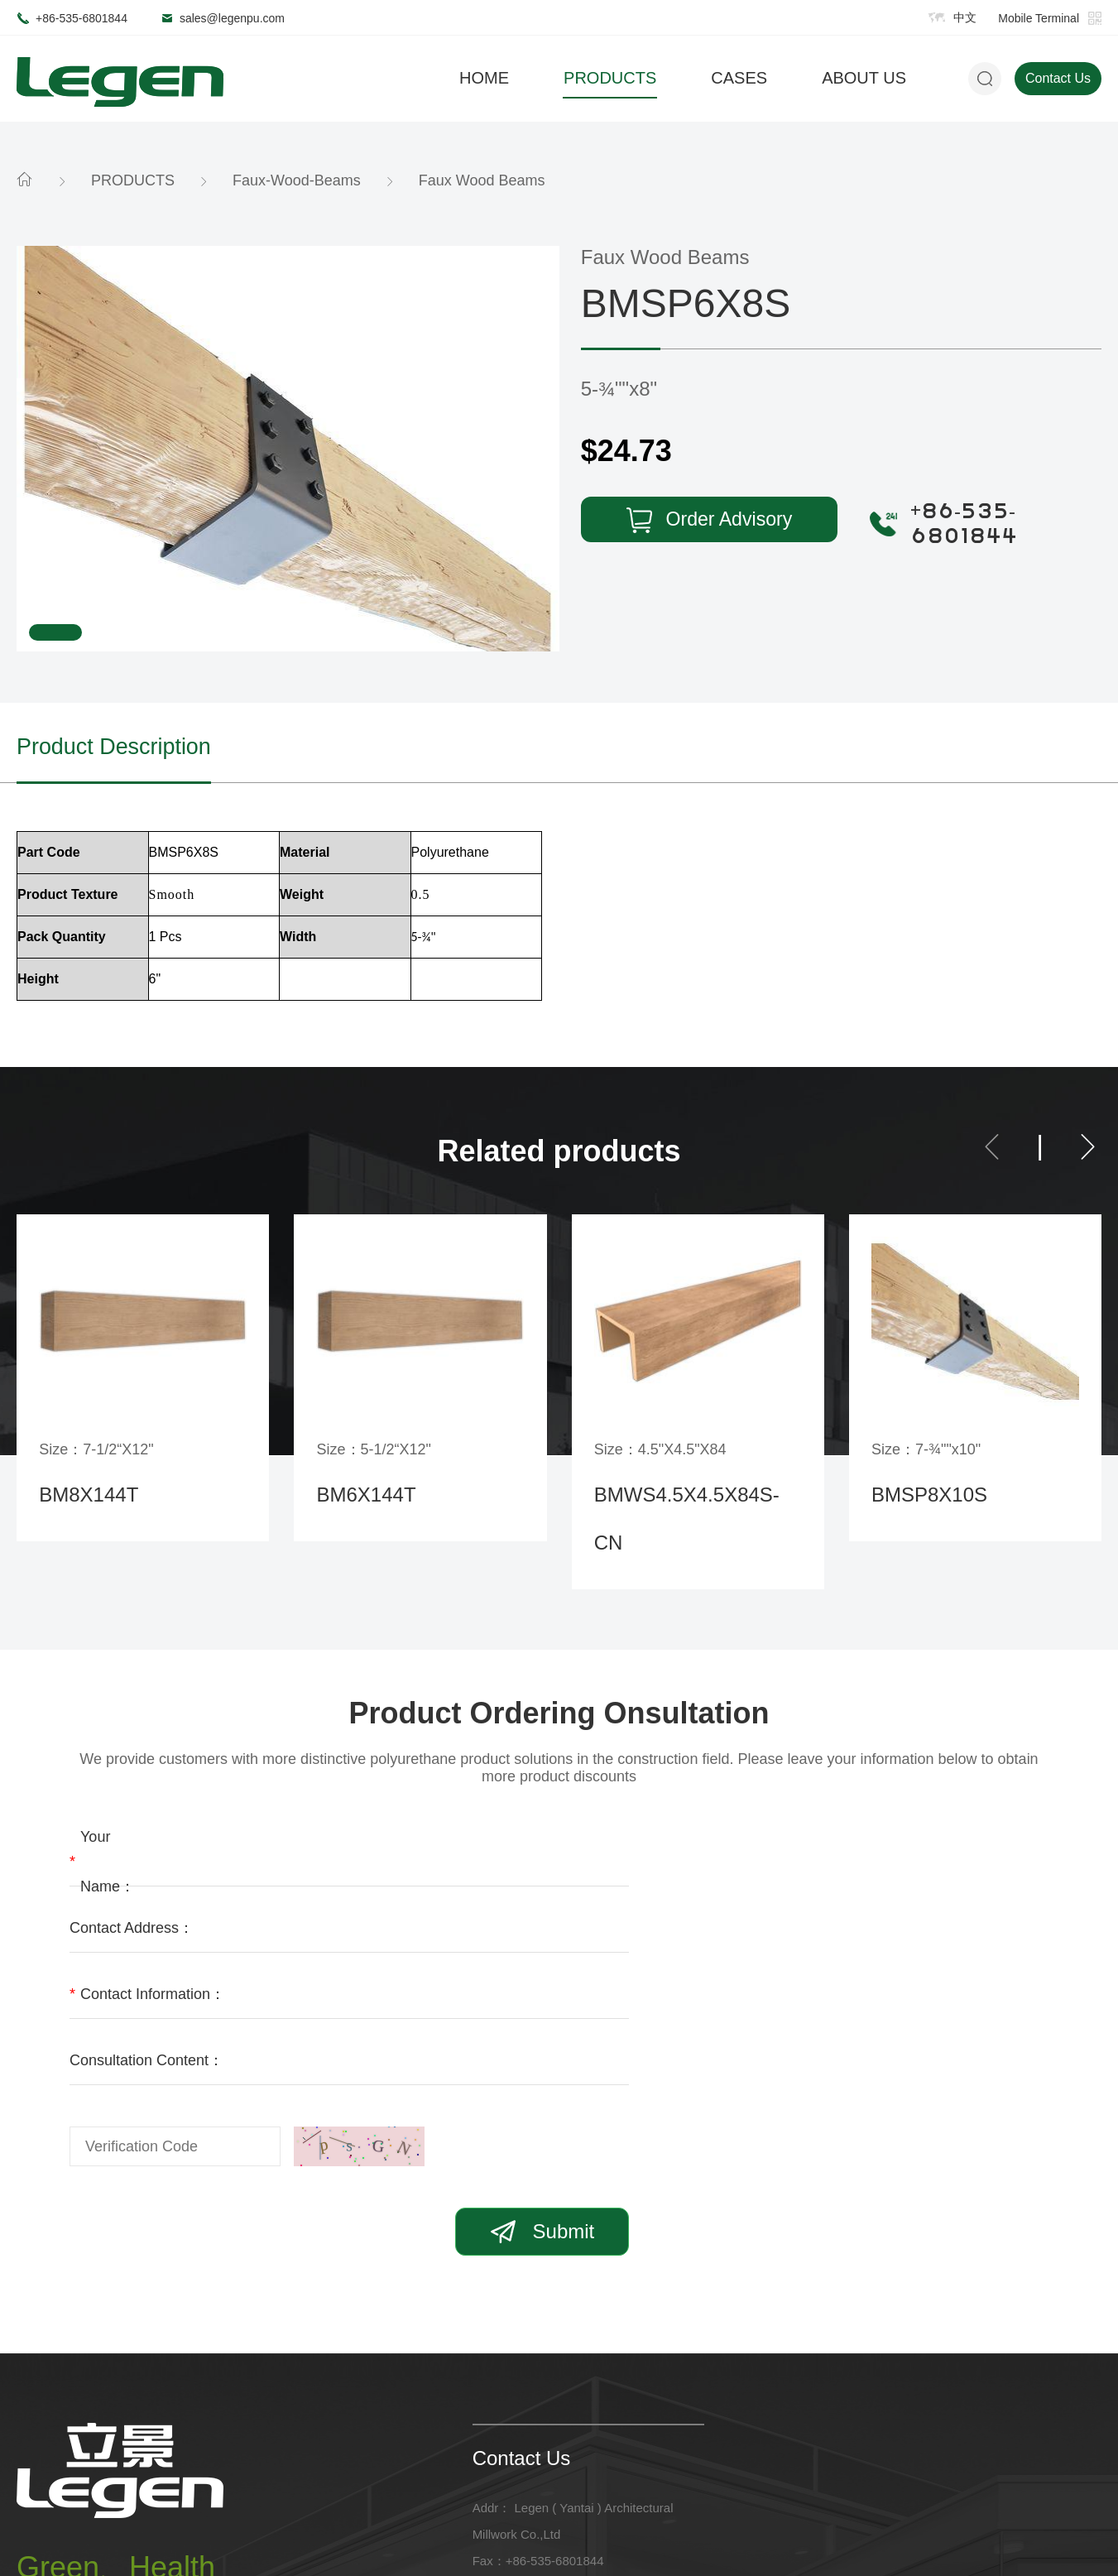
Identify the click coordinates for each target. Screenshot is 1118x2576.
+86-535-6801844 (81, 18)
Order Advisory (688, 520)
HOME (484, 78)
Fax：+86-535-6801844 (538, 2345)
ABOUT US (864, 78)
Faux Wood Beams (482, 180)
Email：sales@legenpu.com (551, 2372)
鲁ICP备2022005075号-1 (429, 2533)
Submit (962, 2016)
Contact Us (1058, 78)
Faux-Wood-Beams (297, 180)
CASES (739, 78)
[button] (992, 1151)
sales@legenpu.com (232, 18)
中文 (964, 17)
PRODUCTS (610, 78)
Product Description (125, 748)
